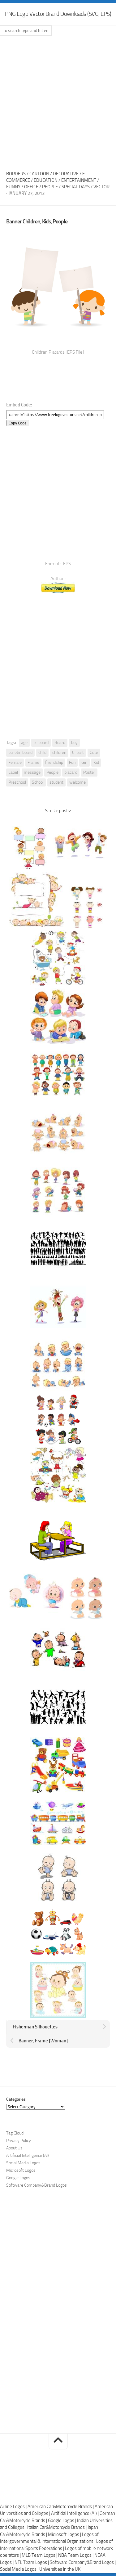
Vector (101, 187)
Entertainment (78, 180)
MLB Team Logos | (40, 2555)
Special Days (76, 187)
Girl (84, 762)
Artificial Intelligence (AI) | (75, 2513)
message (32, 772)
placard (70, 772)
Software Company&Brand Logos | (83, 2562)
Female (15, 762)
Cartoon (39, 174)
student (56, 782)
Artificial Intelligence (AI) (27, 2155)
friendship (54, 762)
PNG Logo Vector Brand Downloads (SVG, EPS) (58, 13)
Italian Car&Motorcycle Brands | (57, 2527)
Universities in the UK (59, 2569)
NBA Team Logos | (76, 2555)
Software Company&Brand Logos (36, 2185)
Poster (89, 772)
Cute (94, 752)
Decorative (66, 174)
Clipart (78, 752)
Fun (72, 762)
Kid (96, 762)
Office (31, 187)
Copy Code (18, 423)
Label (13, 772)
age (24, 742)
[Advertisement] (58, 101)
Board (59, 742)
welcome (77, 782)
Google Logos (18, 2177)
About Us (14, 2148)
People (50, 187)
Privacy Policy (18, 2140)
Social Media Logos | (19, 2569)
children (59, 752)
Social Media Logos (23, 2163)
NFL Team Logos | (32, 2562)
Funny (13, 187)
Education (46, 180)
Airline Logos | (14, 2506)
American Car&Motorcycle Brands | (61, 2506)
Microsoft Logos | (65, 2534)
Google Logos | (62, 2520)
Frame (33, 762)
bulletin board (20, 752)
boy (74, 742)
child (42, 752)
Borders (16, 174)
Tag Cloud (15, 2133)
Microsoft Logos (21, 2170)
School (38, 782)
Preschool (17, 782)
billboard (41, 742)
